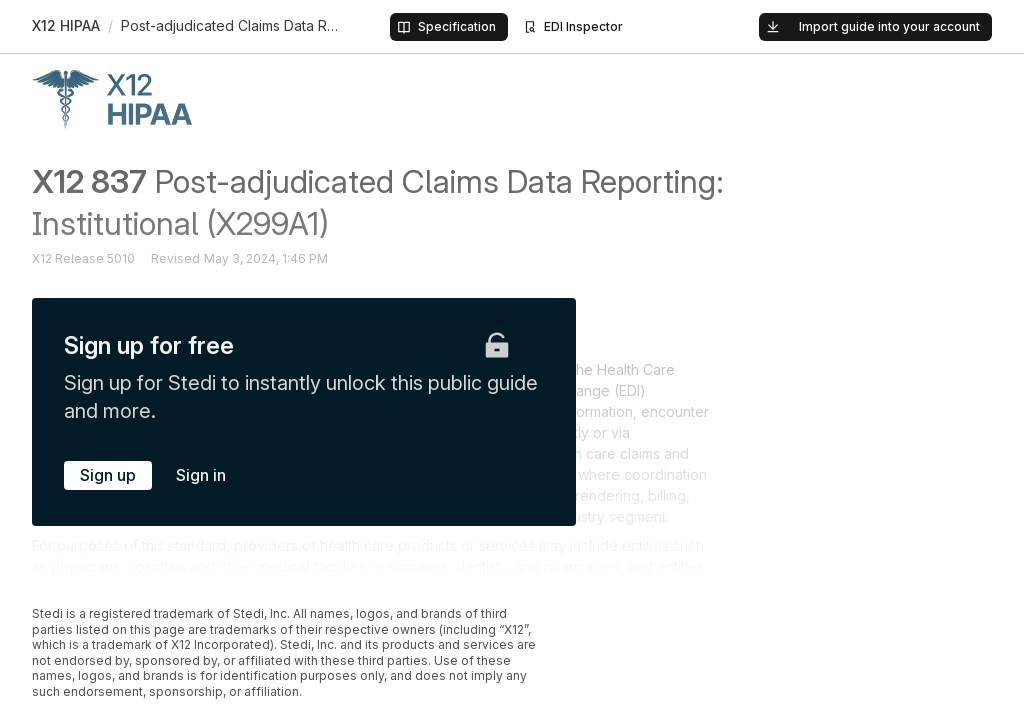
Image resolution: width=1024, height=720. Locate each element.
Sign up (108, 475)
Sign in (201, 475)
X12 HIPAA (66, 25)
